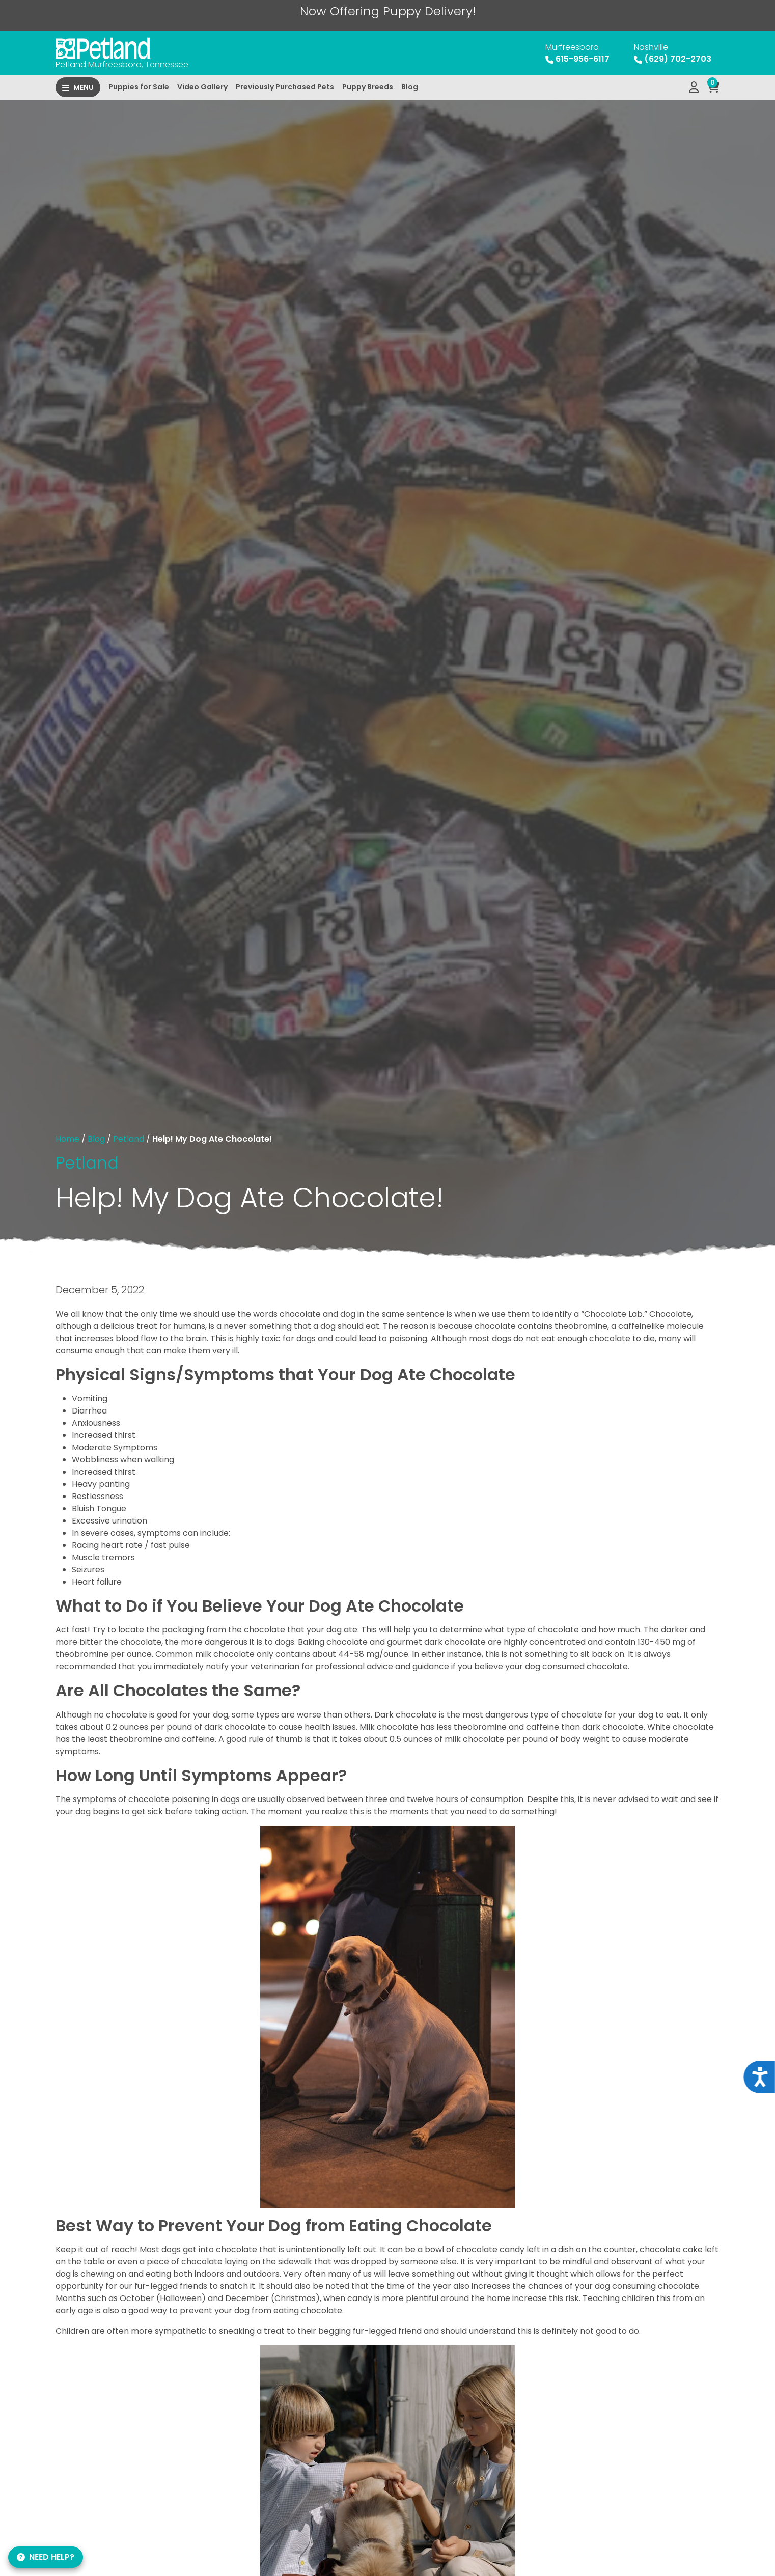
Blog (409, 86)
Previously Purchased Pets (285, 86)
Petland (128, 1139)
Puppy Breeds (367, 86)
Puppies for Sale (138, 86)
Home (67, 1139)
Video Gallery (202, 86)
